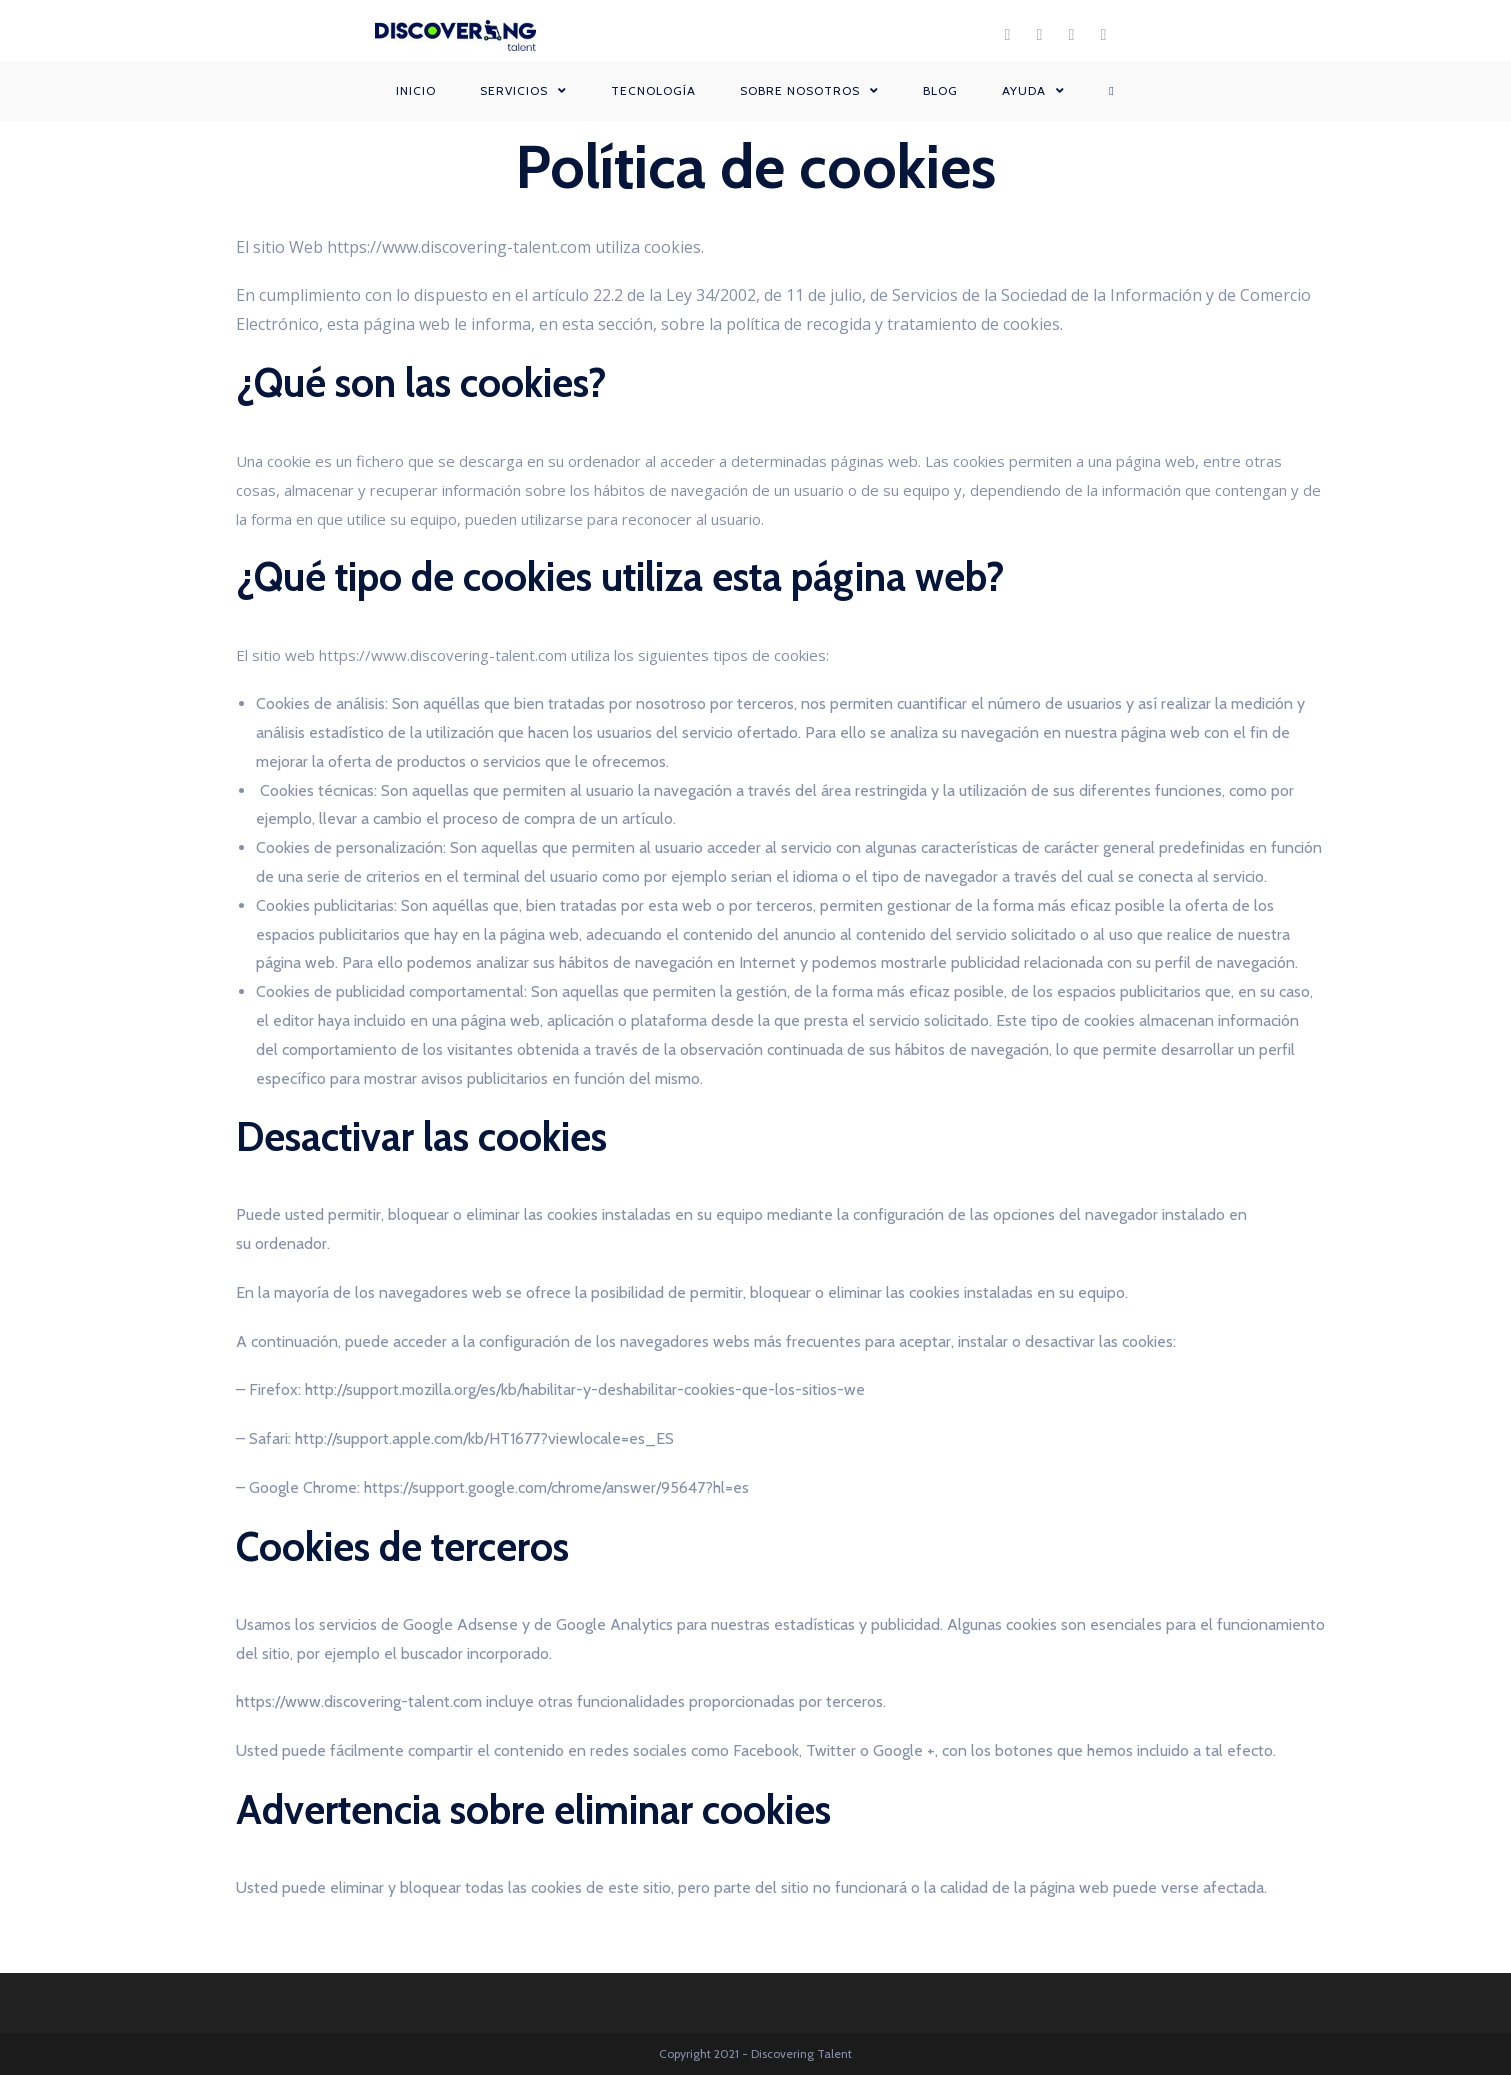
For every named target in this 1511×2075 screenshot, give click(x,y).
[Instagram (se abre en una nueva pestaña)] (1040, 35)
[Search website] (1111, 91)
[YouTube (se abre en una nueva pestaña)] (1104, 35)
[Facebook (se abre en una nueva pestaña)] (1008, 35)
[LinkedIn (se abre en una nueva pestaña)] (1072, 35)
